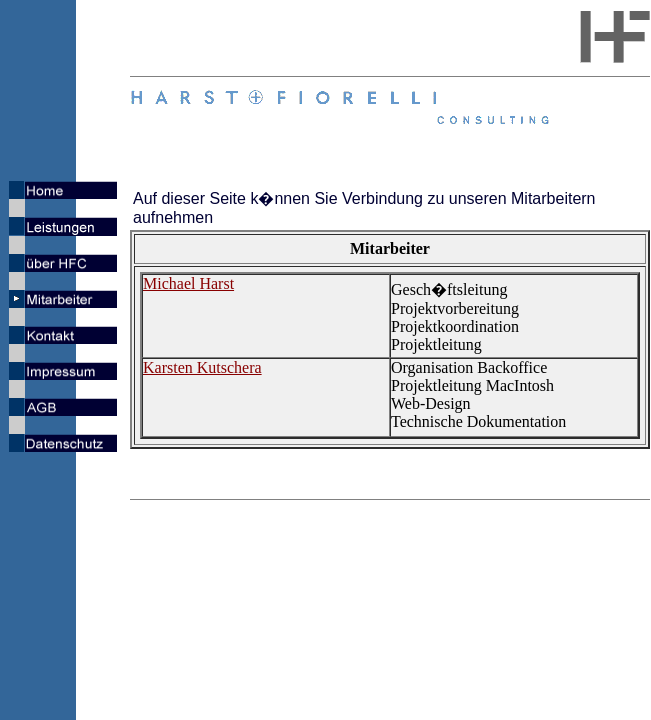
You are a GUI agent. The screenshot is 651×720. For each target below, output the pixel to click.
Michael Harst (188, 283)
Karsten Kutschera (202, 367)
